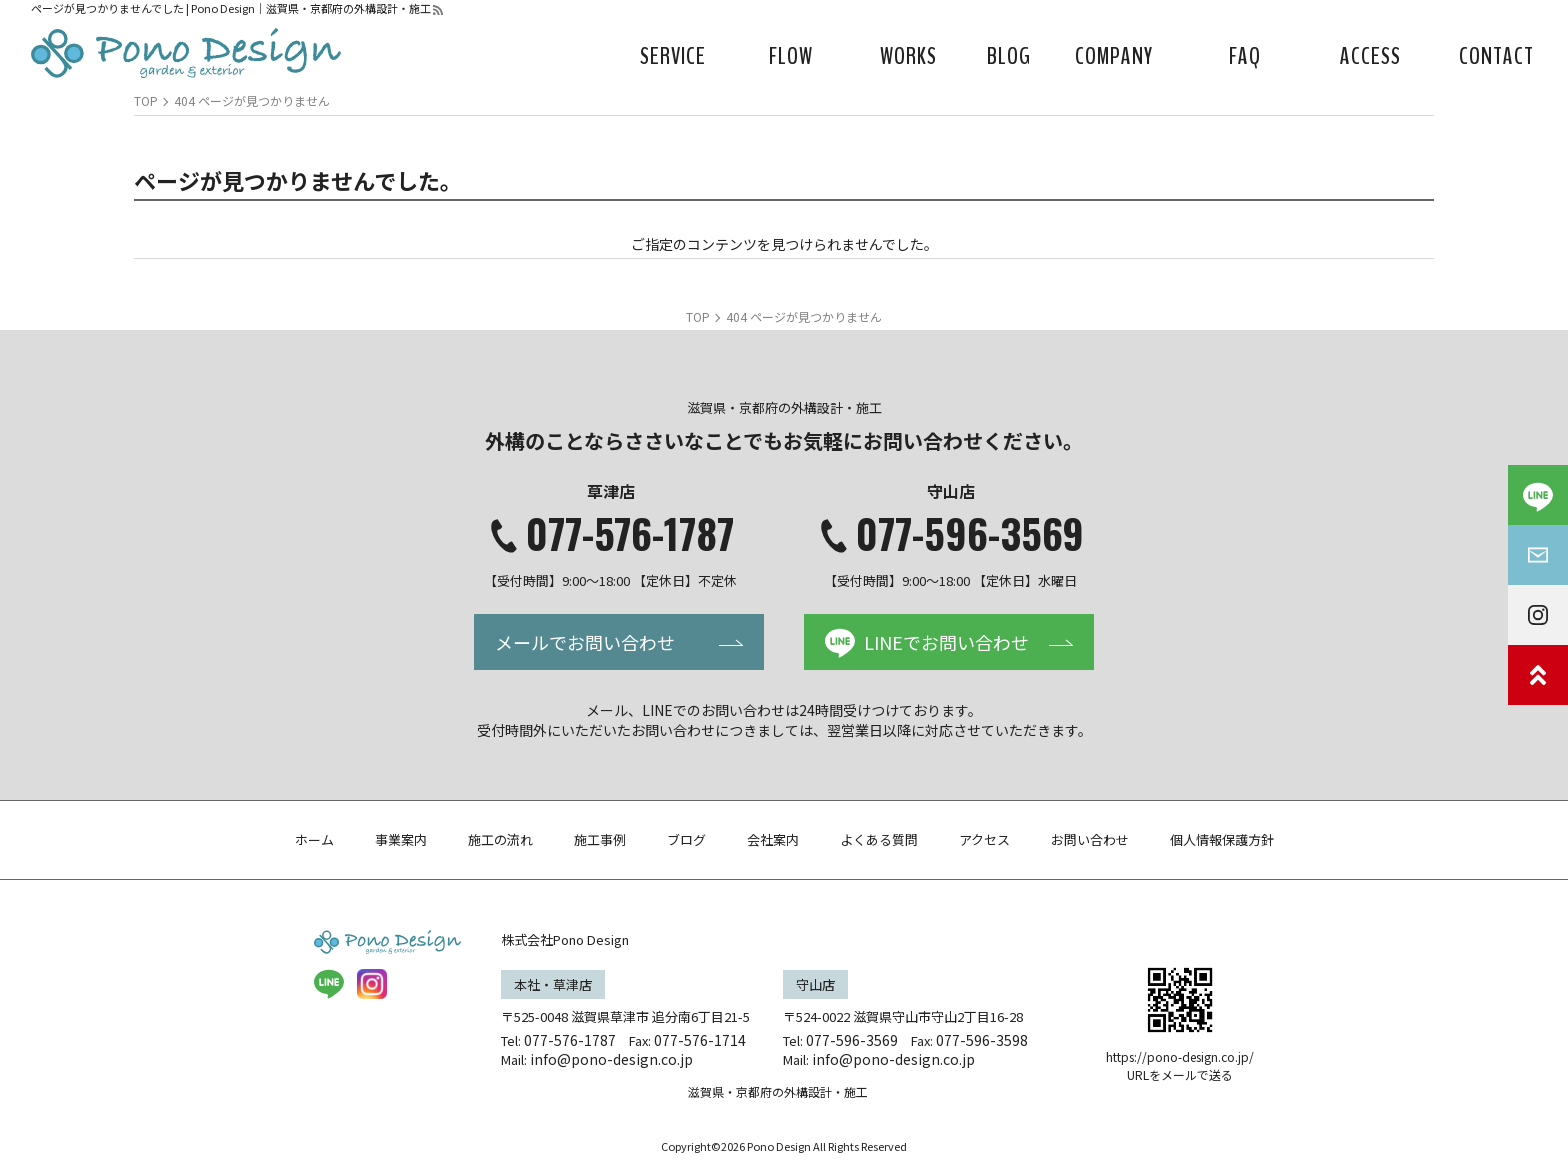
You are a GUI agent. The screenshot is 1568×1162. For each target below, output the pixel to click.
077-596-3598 (982, 1040)
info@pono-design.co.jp (611, 1059)
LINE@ (329, 984)
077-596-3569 (970, 533)
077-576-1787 (630, 533)
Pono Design (779, 1146)
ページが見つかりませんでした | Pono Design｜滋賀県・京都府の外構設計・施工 (231, 8)
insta (372, 984)
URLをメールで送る (1180, 1074)
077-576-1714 (700, 1040)
